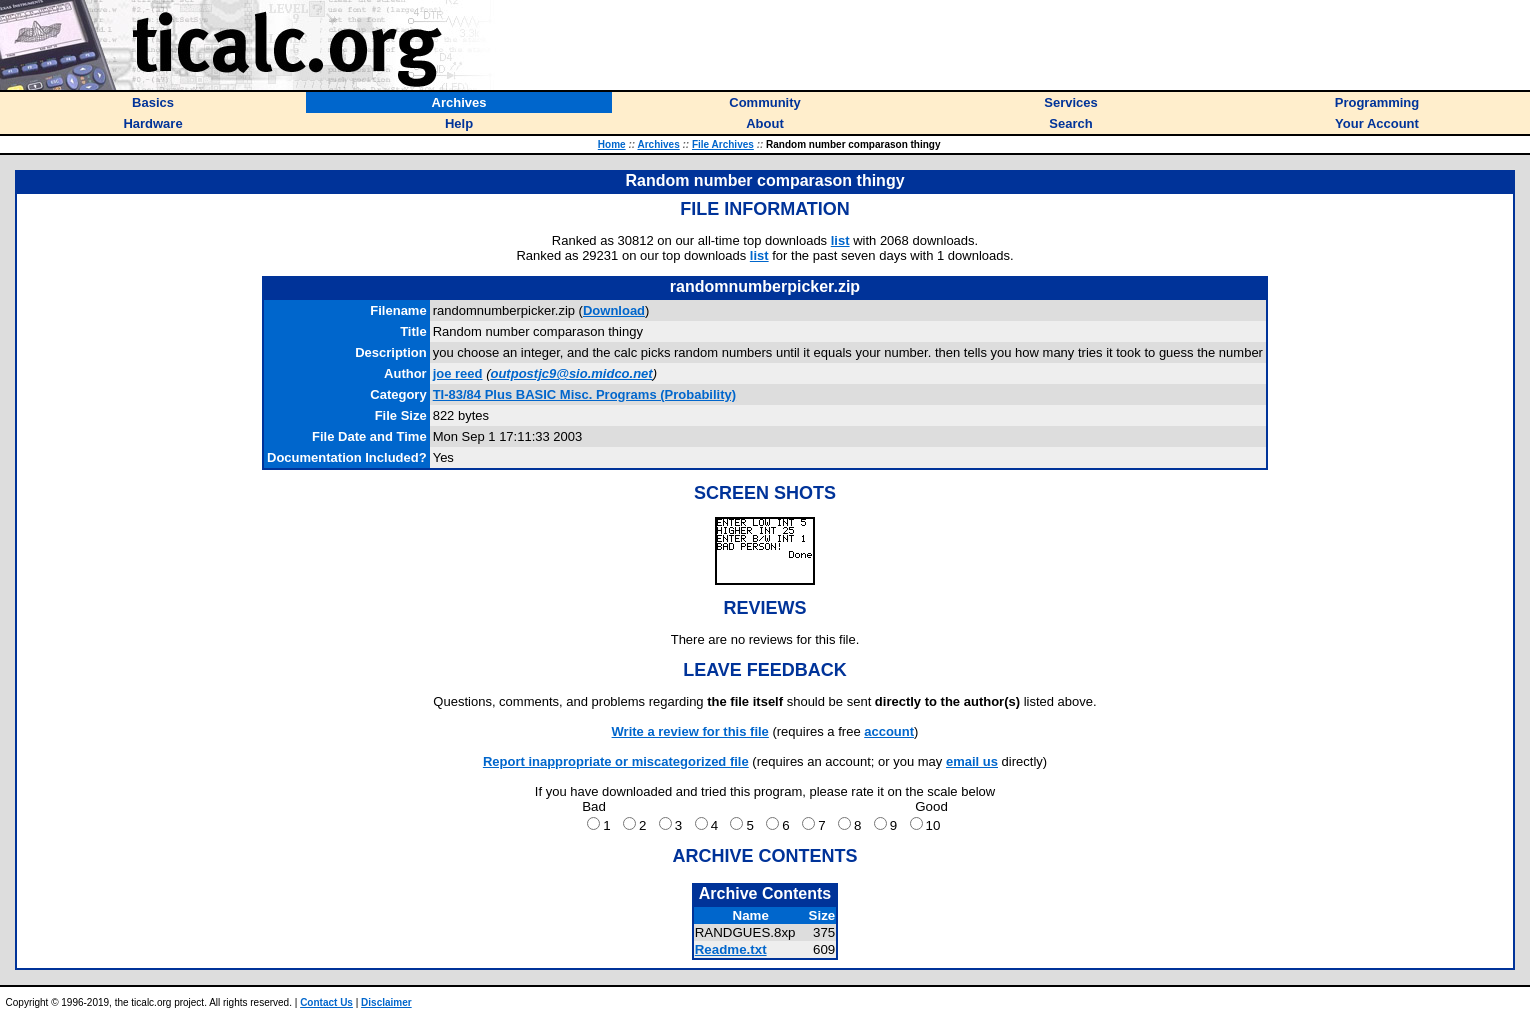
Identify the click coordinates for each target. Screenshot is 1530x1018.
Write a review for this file (690, 731)
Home (612, 144)
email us (972, 761)
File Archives (723, 144)
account (889, 731)
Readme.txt (731, 949)
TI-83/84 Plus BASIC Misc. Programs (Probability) (584, 394)
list (840, 240)
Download (614, 310)
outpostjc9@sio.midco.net (571, 373)
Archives (658, 144)
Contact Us (326, 1002)
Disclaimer (386, 1002)
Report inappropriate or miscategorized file (616, 761)
